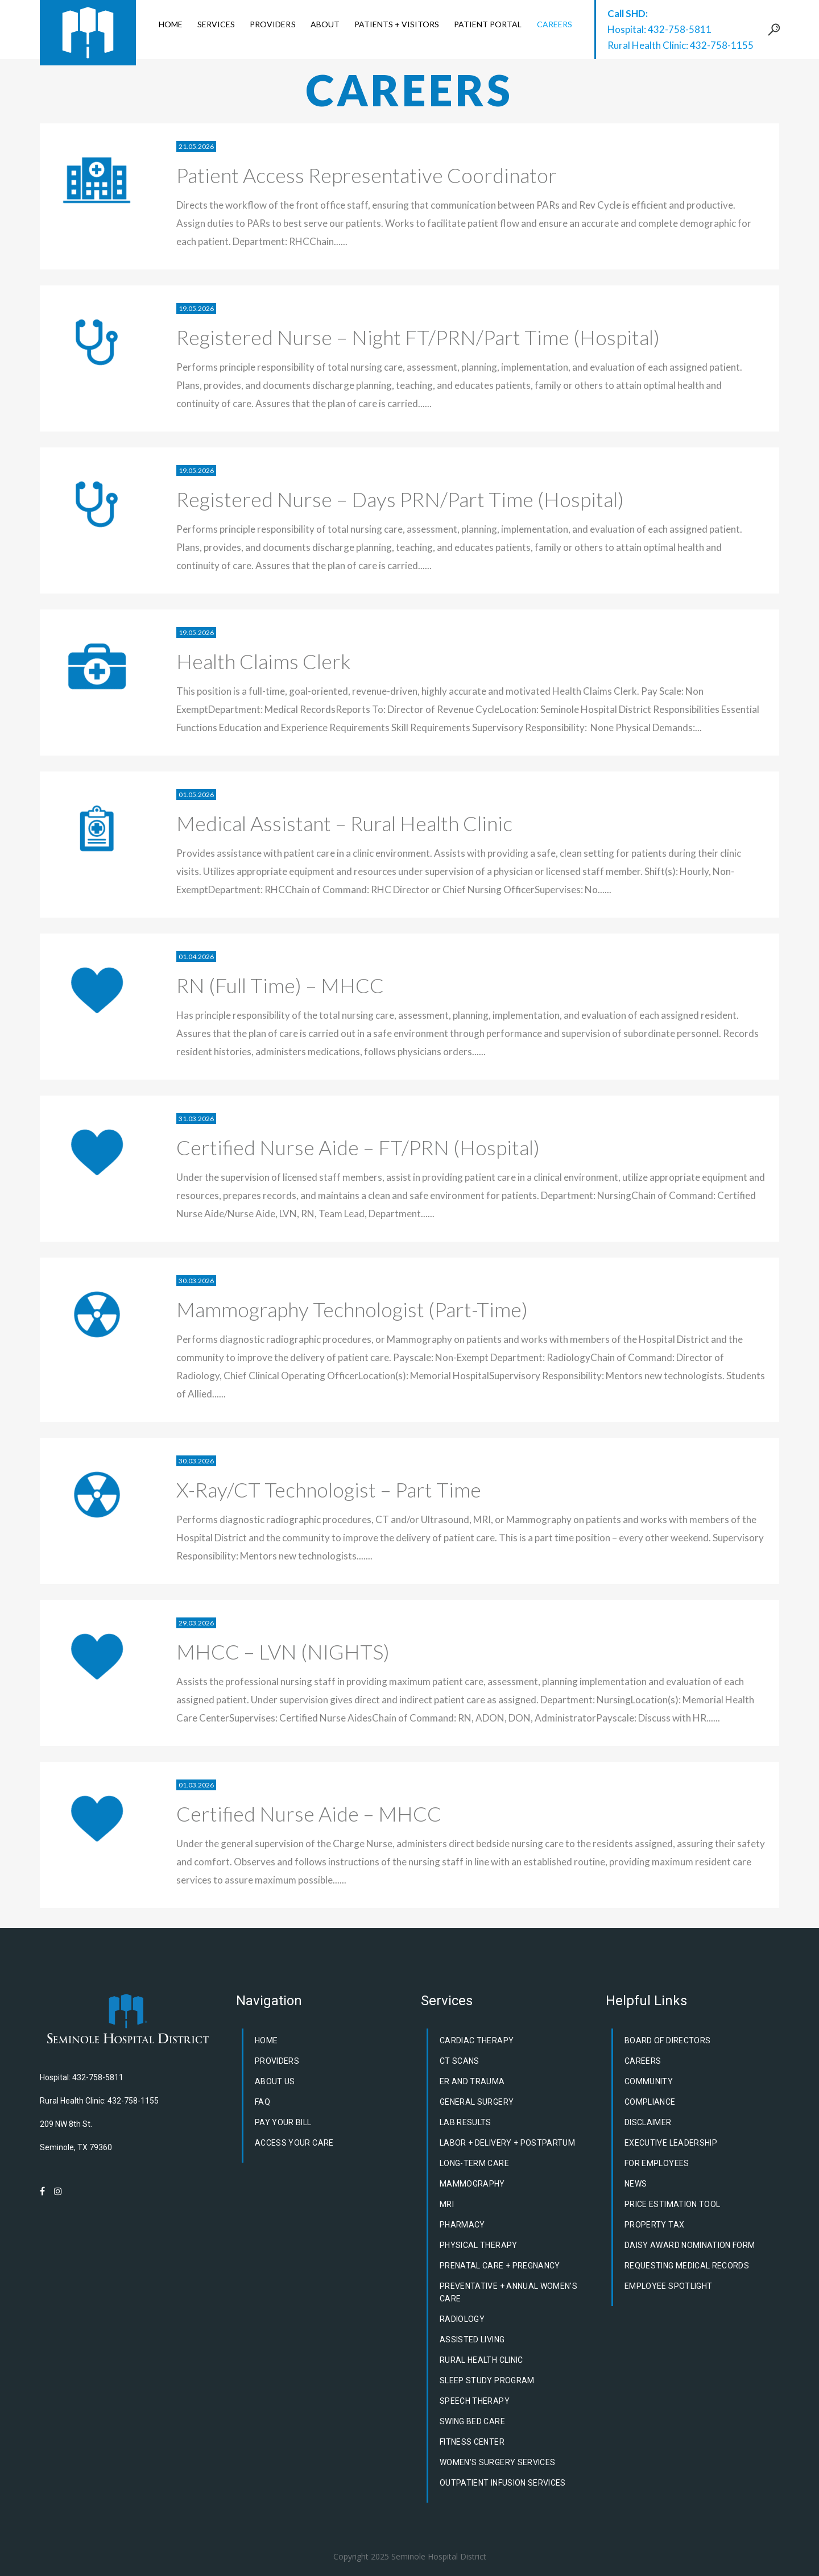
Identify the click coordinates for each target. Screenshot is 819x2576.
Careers (642, 2060)
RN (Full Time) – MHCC (280, 985)
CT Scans (459, 2060)
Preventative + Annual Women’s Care (508, 2292)
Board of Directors (667, 2040)
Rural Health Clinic (481, 2360)
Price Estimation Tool (672, 2204)
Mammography (472, 2183)
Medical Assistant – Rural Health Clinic (344, 823)
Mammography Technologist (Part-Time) (352, 1309)
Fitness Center (472, 2441)
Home (266, 2040)
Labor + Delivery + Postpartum (507, 2142)
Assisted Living (472, 2339)
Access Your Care (294, 2142)
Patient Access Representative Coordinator (366, 175)
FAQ (262, 2101)
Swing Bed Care (472, 2421)
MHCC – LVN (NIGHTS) (283, 1651)
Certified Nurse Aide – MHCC (308, 1813)
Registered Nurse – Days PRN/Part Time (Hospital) (400, 499)
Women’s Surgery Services (497, 2462)
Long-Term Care (474, 2163)
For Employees (656, 2163)
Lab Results (465, 2122)
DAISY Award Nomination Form (689, 2245)
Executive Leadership (670, 2142)
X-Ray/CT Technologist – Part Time (328, 1489)
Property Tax (654, 2224)
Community (648, 2081)
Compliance (650, 2101)
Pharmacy (462, 2224)
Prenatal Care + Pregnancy (500, 2265)
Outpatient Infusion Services (503, 2482)
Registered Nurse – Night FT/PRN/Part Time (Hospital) (418, 337)
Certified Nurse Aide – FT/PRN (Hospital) (358, 1147)
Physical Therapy (479, 2245)
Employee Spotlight (668, 2286)
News (635, 2183)
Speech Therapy (475, 2400)
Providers (277, 2060)
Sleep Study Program (487, 2380)
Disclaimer (648, 2122)
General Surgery (477, 2101)
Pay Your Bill (283, 2122)
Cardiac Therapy (477, 2040)
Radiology (462, 2319)
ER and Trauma (472, 2081)
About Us (275, 2081)
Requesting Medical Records (686, 2265)
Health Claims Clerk (263, 661)
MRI (447, 2204)
